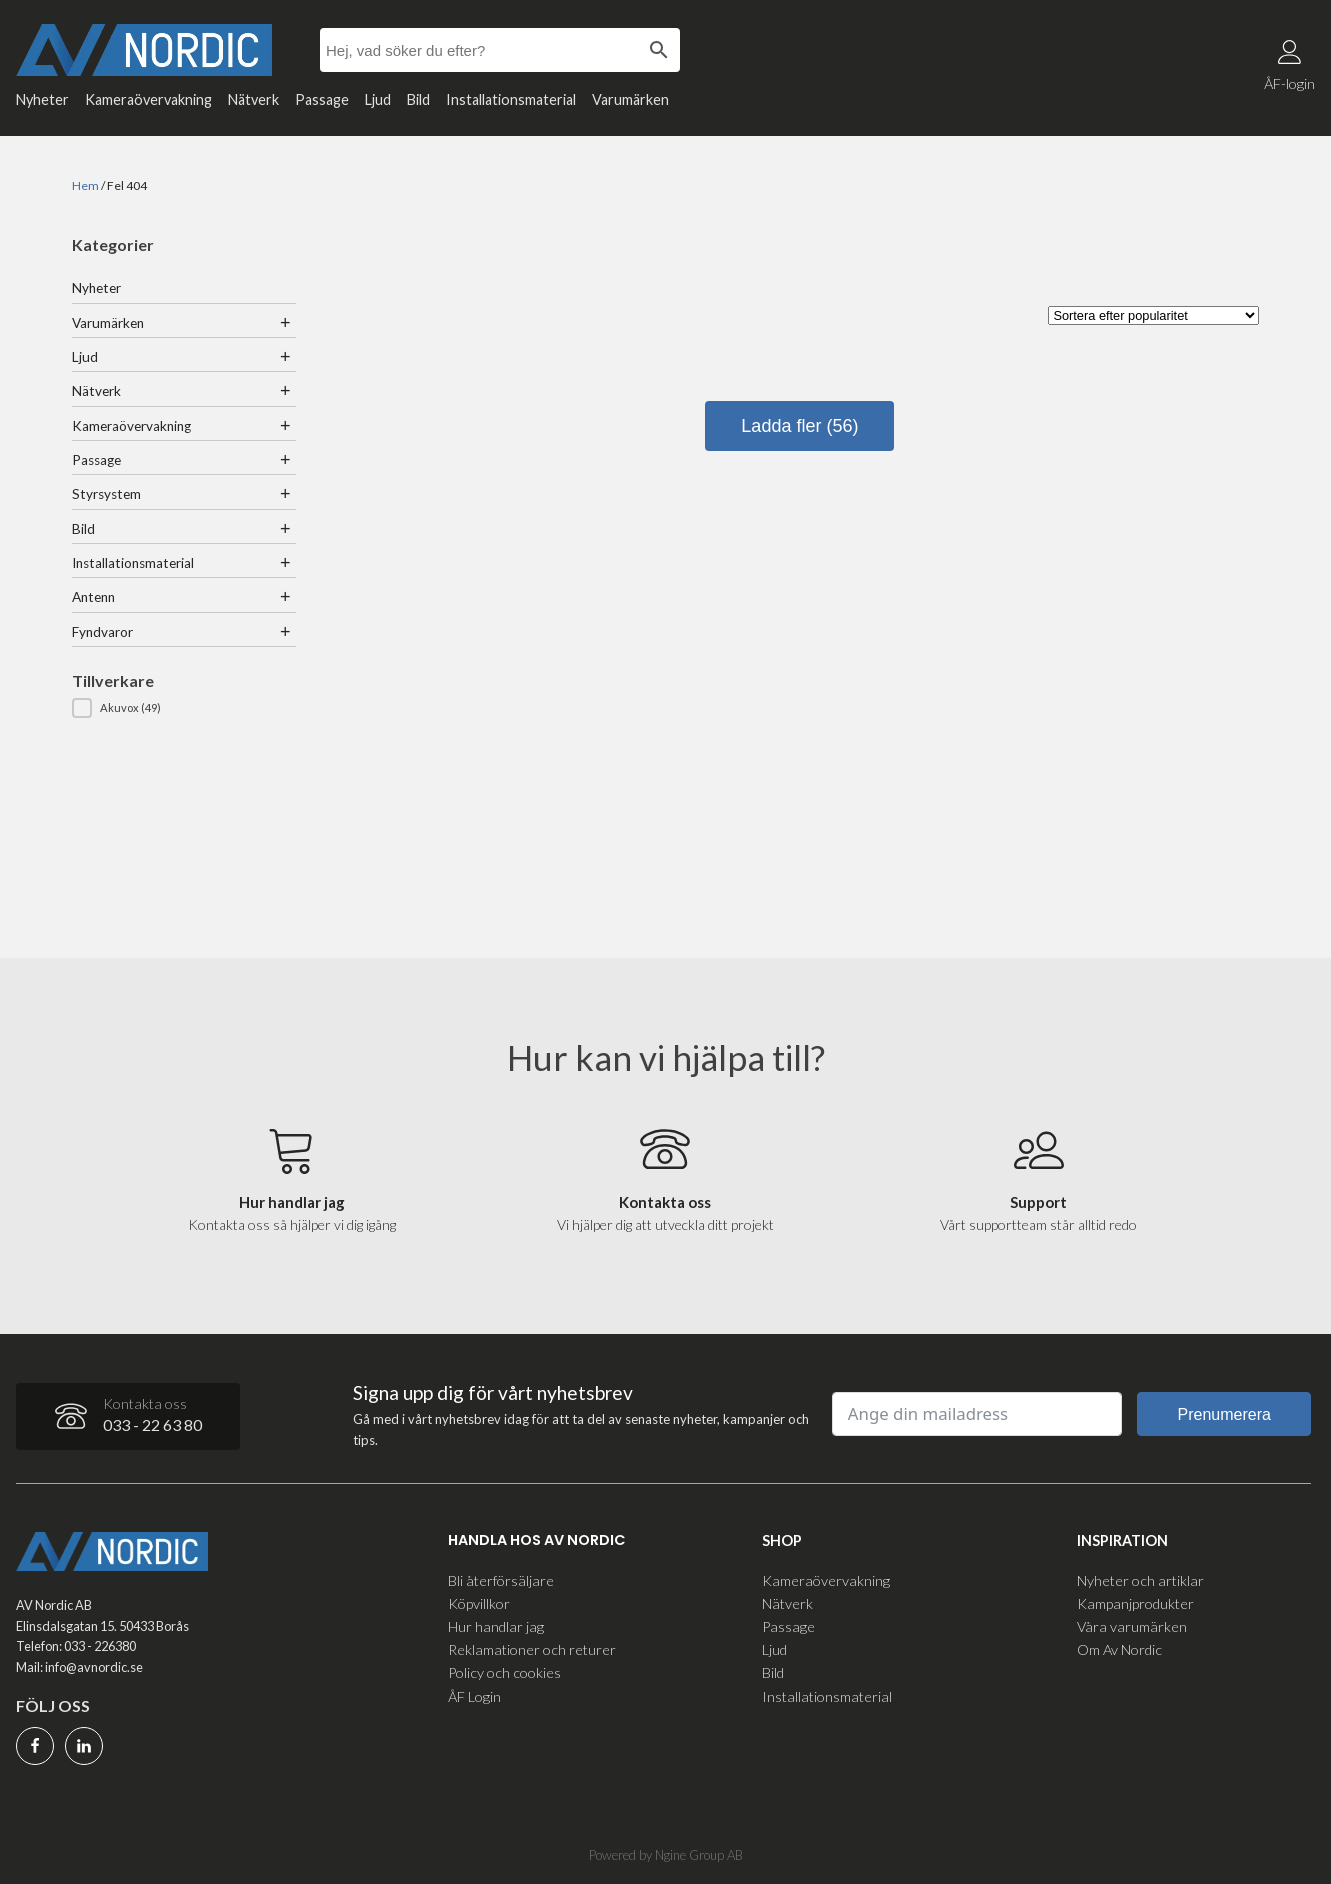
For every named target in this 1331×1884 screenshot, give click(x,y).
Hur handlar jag (496, 1625)
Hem (85, 185)
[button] (184, 708)
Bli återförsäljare (501, 1579)
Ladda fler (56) (799, 426)
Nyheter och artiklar (1140, 1579)
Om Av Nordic (1119, 1648)
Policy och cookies (504, 1671)
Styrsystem (106, 494)
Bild (418, 99)
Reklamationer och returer (532, 1648)
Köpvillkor (479, 1602)
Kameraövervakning (148, 99)
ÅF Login (474, 1694)
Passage (322, 99)
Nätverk (253, 99)
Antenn (93, 597)
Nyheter (42, 99)
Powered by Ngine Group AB (666, 1854)
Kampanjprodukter (1135, 1602)
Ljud (378, 99)
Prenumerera (1224, 1413)
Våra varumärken (1132, 1625)
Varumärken (630, 99)
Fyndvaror (102, 632)
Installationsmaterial (511, 99)
